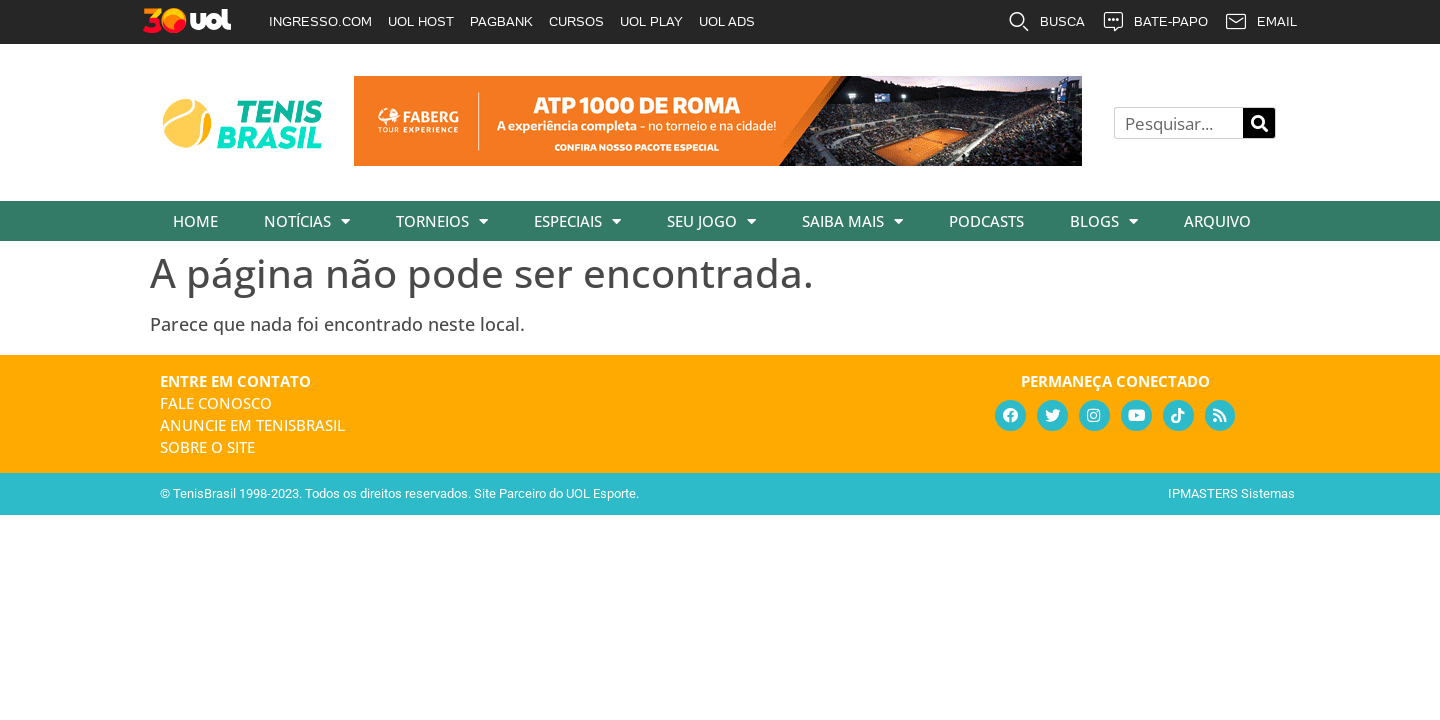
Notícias (307, 221)
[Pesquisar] (1259, 123)
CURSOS (576, 21)
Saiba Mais (852, 221)
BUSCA (1046, 22)
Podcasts (986, 221)
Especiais (577, 221)
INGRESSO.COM (320, 21)
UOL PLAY (651, 21)
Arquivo (1217, 221)
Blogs (1104, 221)
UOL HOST (421, 21)
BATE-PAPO (1154, 22)
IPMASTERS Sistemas (1231, 493)
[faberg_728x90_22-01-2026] (718, 159)
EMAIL (1260, 22)
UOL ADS (727, 21)
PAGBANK (501, 21)
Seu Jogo (711, 221)
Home (195, 221)
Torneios (442, 221)
